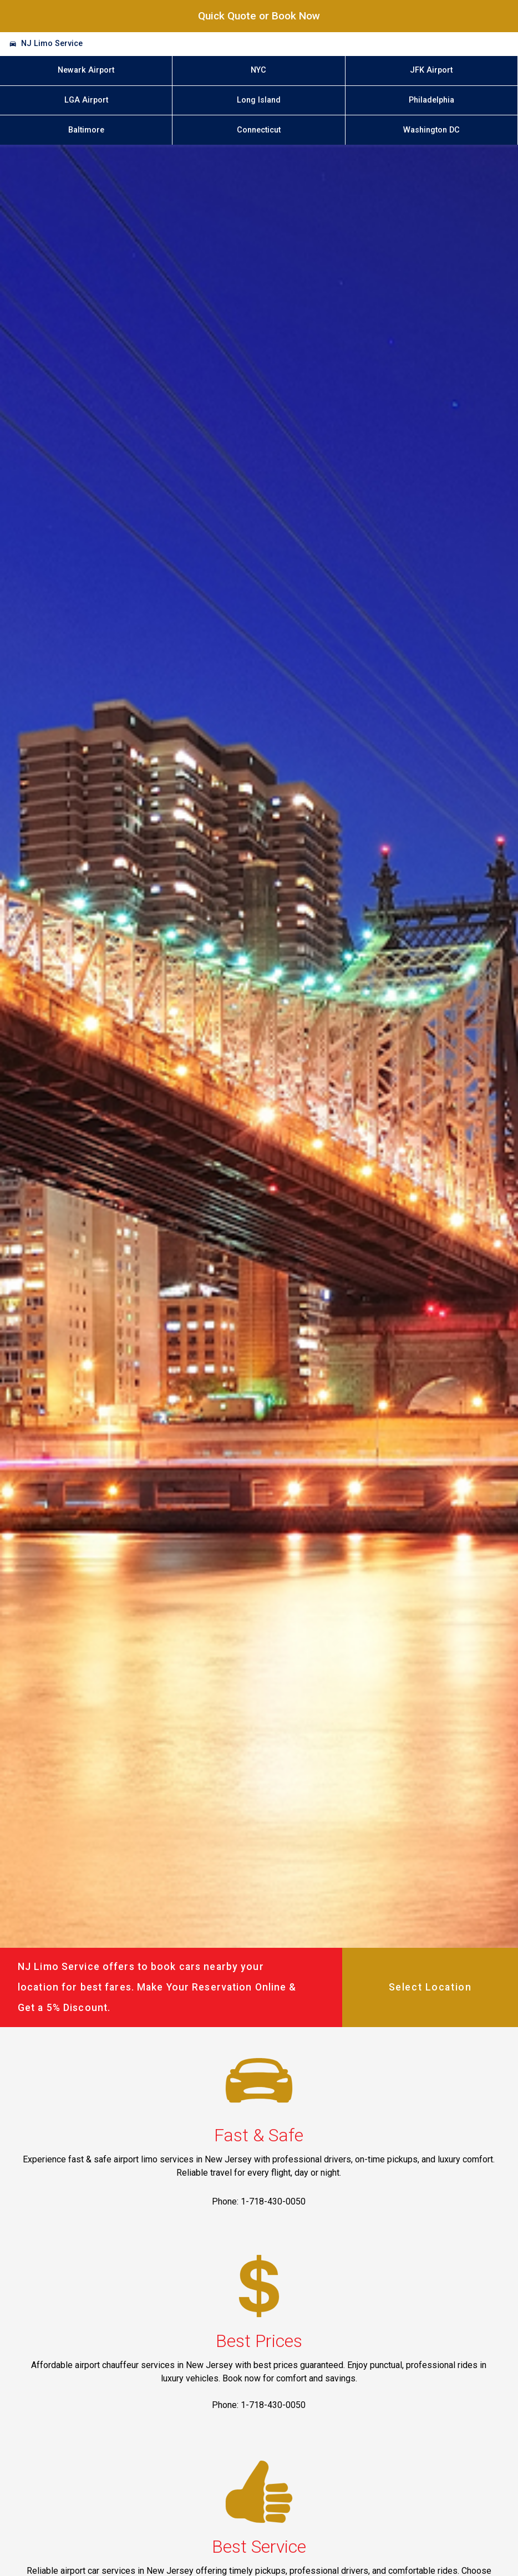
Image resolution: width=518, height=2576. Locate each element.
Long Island (259, 100)
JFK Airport (431, 70)
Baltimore (86, 130)
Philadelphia (431, 100)
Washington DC (431, 130)
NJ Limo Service (52, 43)
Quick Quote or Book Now (259, 15)
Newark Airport (86, 70)
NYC (258, 70)
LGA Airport (86, 100)
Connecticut (259, 130)
